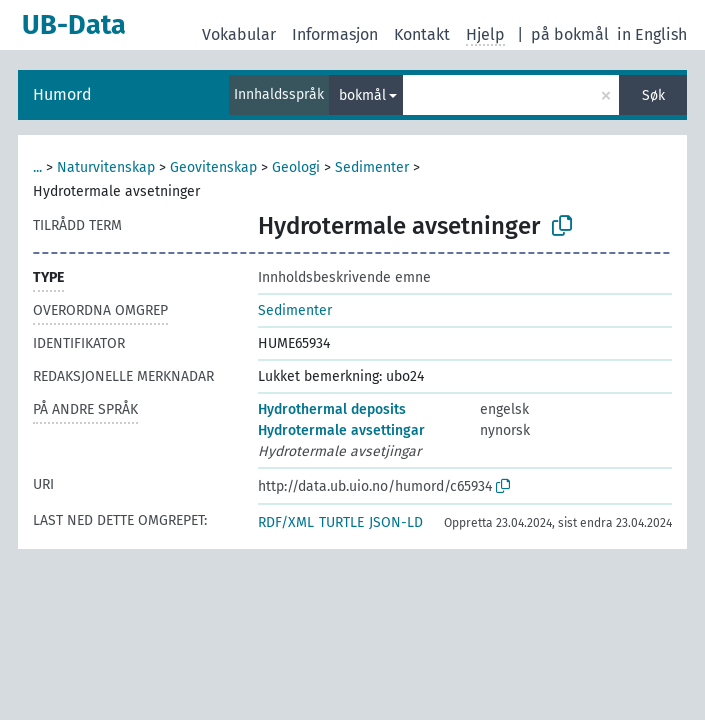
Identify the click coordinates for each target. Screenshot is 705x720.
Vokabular (239, 34)
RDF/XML (286, 522)
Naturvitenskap (106, 167)
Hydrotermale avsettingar (341, 430)
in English (652, 34)
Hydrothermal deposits (332, 409)
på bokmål (570, 34)
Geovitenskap (213, 167)
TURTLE (341, 522)
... (37, 167)
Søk (653, 95)
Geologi (296, 167)
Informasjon (335, 34)
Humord (62, 94)
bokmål (362, 95)
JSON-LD (396, 522)
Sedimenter (372, 167)
